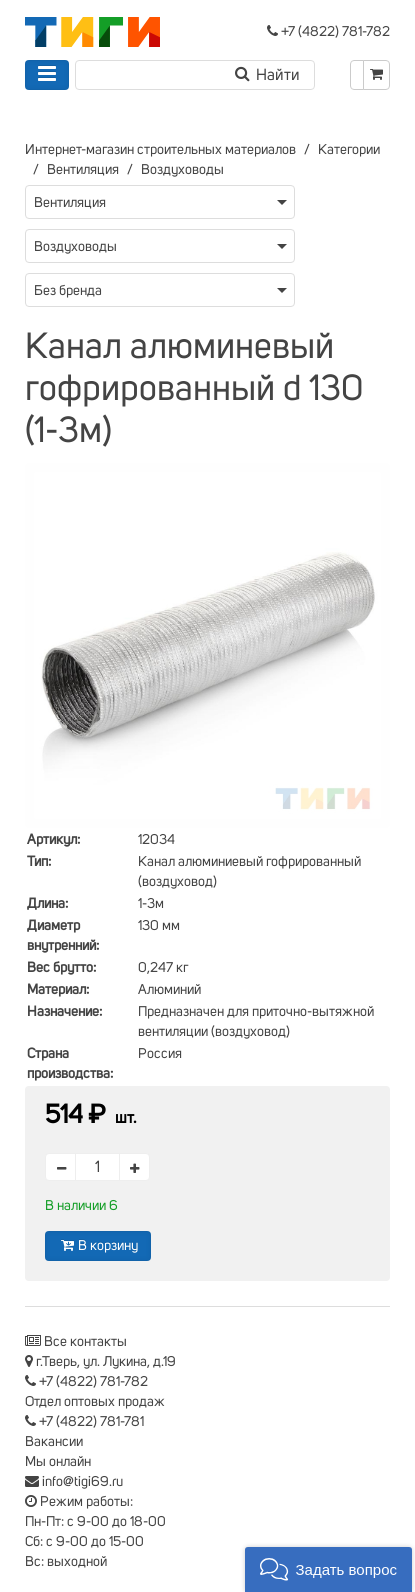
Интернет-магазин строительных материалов (160, 150)
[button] (328, 1569)
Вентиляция (83, 170)
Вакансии (54, 1442)
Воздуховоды (182, 170)
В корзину (98, 1245)
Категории (349, 150)
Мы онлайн (58, 1462)
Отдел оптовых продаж (95, 1402)
